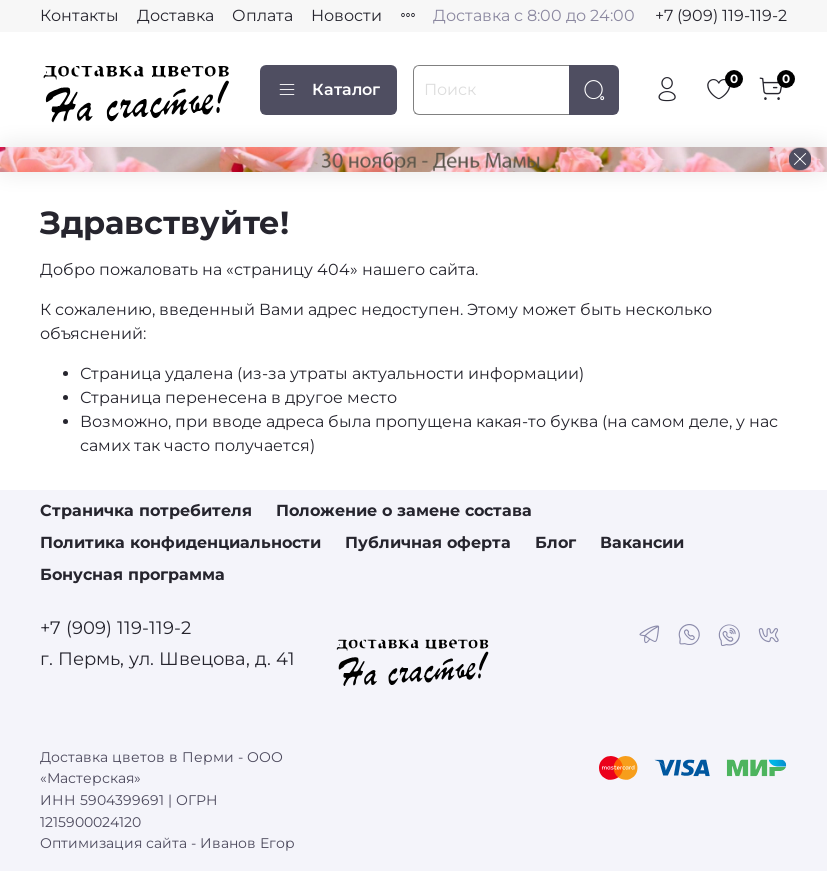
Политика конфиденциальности (180, 542)
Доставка (175, 15)
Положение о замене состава (404, 510)
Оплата (262, 15)
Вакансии (642, 542)
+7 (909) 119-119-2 (721, 15)
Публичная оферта (428, 542)
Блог (555, 542)
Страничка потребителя (146, 510)
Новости (346, 15)
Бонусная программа (132, 574)
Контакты (79, 15)
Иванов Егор (247, 843)
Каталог (328, 90)
